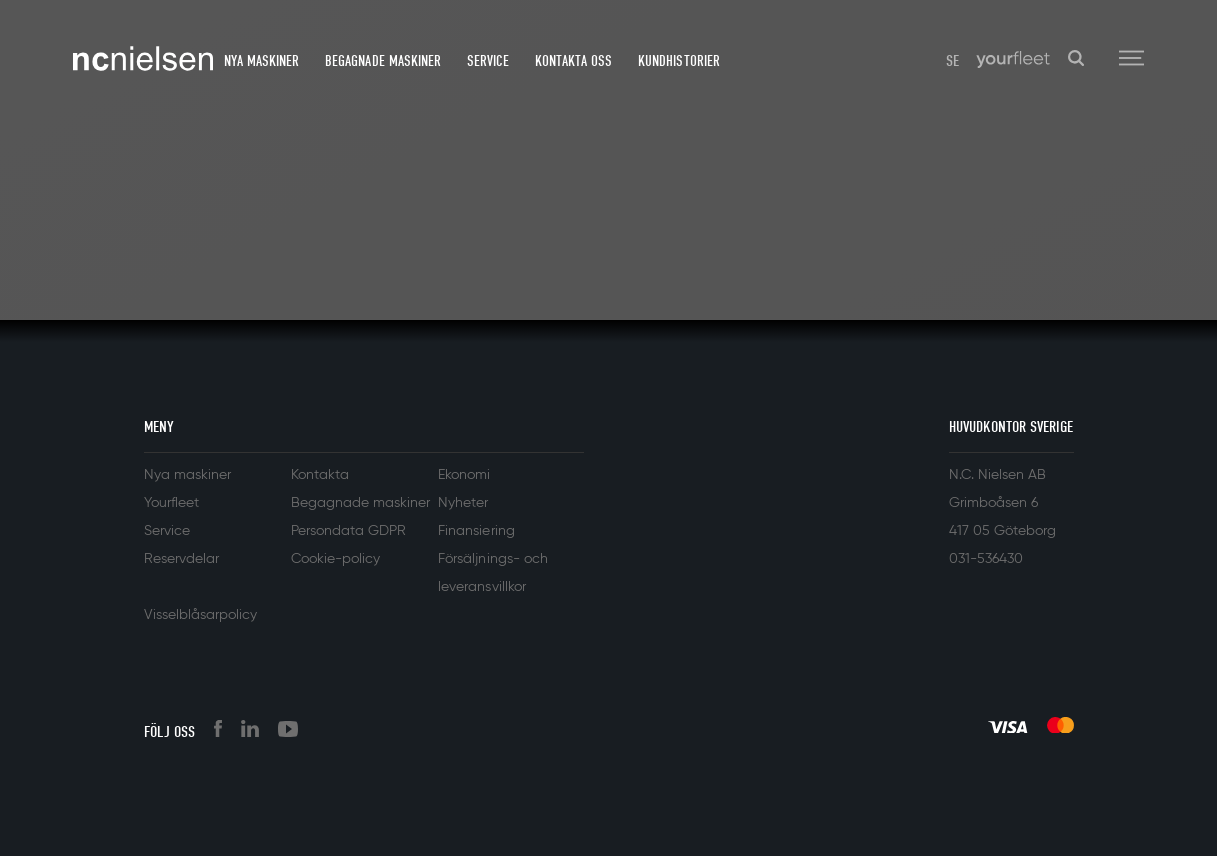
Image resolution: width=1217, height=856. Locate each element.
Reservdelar (181, 559)
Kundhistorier (678, 61)
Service (488, 61)
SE (952, 61)
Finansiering (476, 531)
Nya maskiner (261, 61)
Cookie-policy (335, 559)
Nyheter (463, 503)
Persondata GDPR (348, 531)
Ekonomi (464, 475)
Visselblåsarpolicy (200, 615)
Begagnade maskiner (382, 61)
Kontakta (320, 475)
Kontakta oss (573, 61)
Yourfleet (171, 503)
